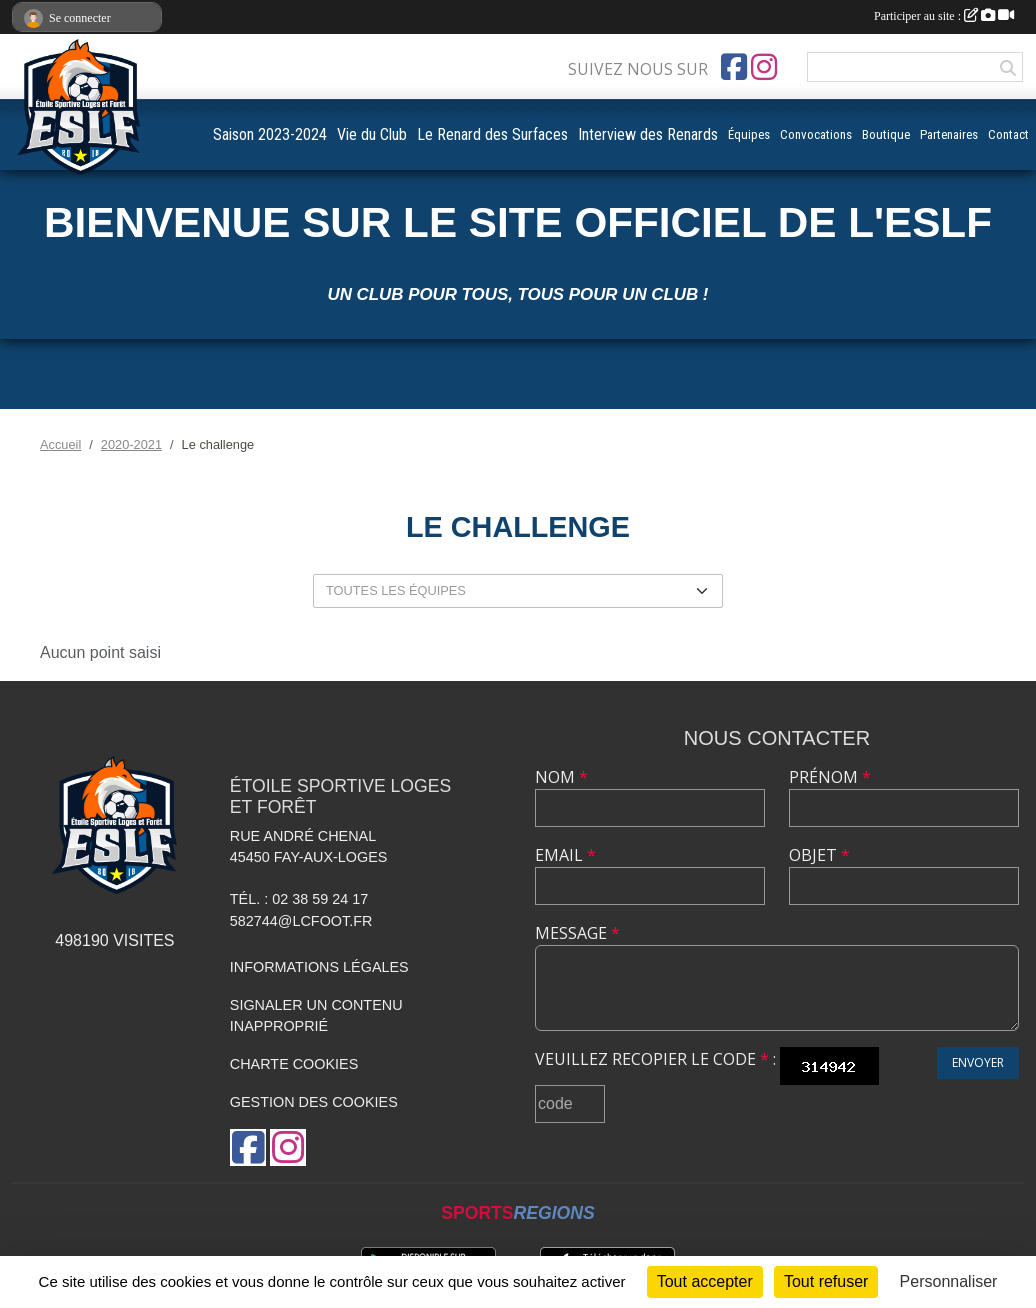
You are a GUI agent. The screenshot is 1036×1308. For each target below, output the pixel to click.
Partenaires (949, 134)
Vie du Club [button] (372, 134)
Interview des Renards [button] (648, 134)
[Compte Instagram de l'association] (764, 67)
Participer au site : (944, 16)
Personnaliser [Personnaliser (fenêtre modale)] (949, 1281)
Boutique (886, 134)
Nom (561, 777)
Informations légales (319, 967)
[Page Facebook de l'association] (734, 67)
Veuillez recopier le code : (655, 1059)
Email (565, 855)
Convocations (816, 134)
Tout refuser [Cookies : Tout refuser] (826, 1281)
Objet (819, 855)
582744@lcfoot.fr (301, 921)
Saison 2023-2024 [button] (270, 134)
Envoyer (978, 1062)
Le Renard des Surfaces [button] (492, 134)
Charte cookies (294, 1064)
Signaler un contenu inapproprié (316, 1016)
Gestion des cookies (314, 1102)
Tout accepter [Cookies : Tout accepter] (705, 1281)
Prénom (830, 777)
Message (577, 933)
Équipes (749, 134)
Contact (1008, 134)
